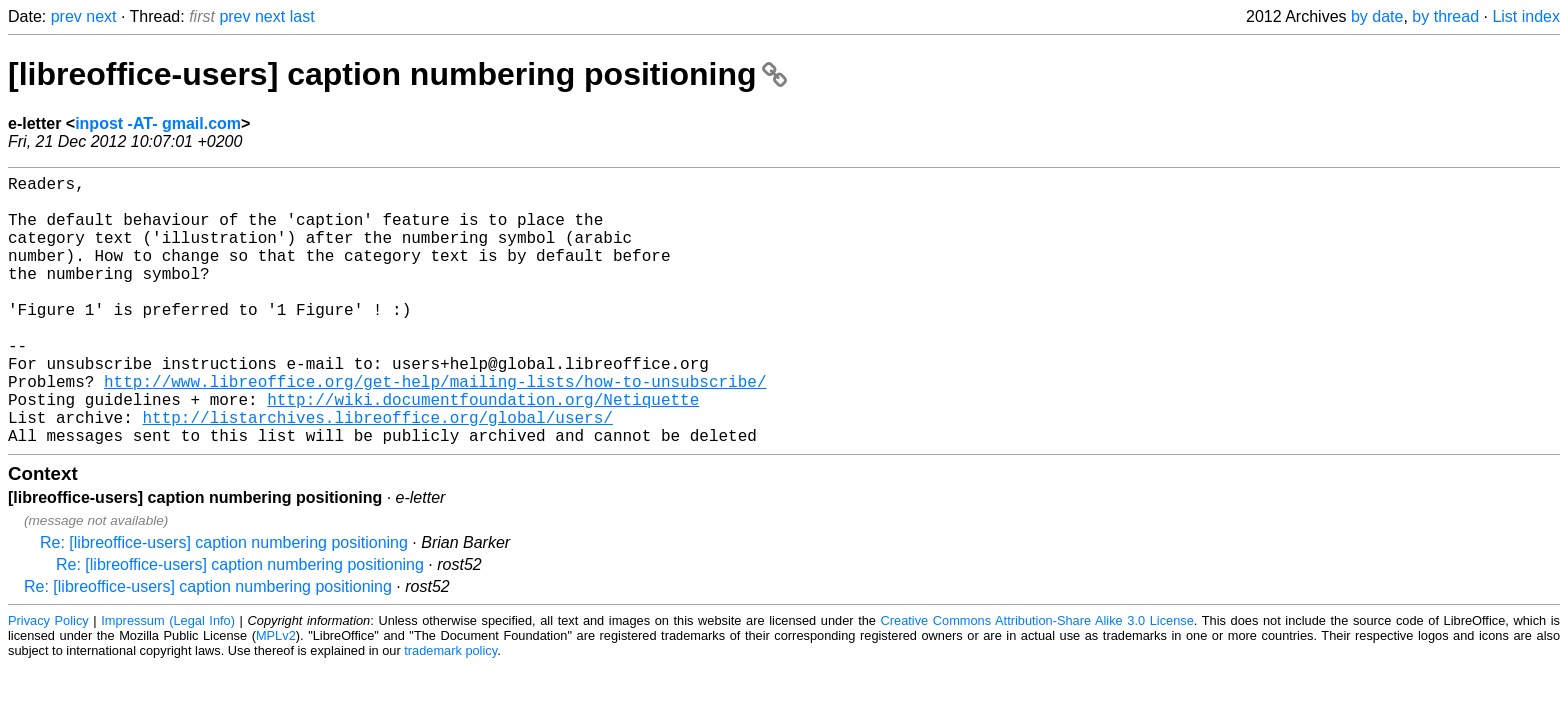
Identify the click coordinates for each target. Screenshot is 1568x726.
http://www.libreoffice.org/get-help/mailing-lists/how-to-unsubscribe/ (435, 429)
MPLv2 (276, 695)
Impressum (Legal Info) (168, 680)
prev (66, 16)
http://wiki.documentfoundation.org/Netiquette (483, 451)
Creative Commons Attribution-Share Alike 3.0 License (1037, 680)
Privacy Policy (48, 680)
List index (1526, 16)
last (302, 16)
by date (1377, 16)
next (101, 16)
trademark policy (450, 710)
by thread (1445, 16)
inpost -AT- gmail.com (158, 123)
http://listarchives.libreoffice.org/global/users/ (377, 473)
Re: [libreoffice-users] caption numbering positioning (224, 602)
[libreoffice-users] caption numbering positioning (397, 74)
